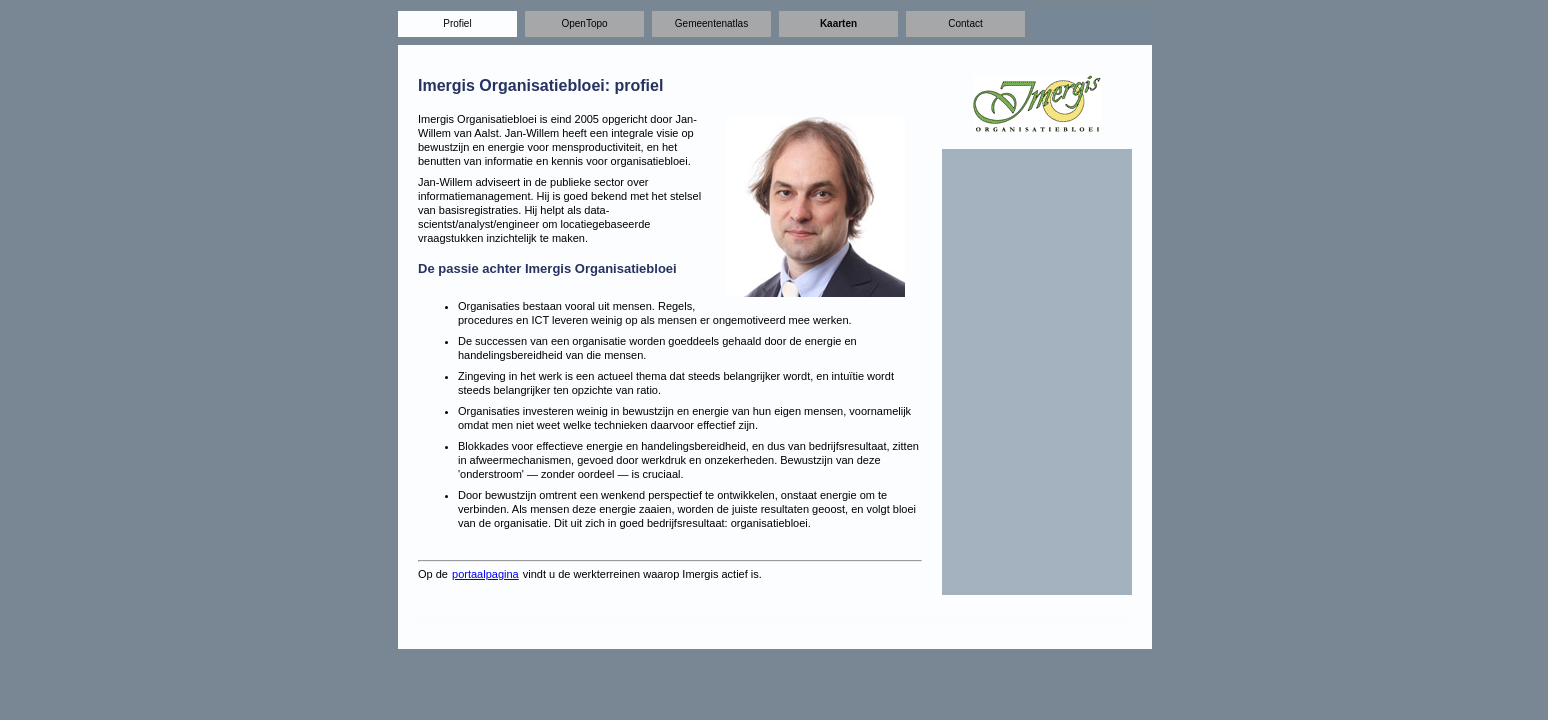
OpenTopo (584, 23)
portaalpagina (485, 574)
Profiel (457, 23)
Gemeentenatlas (711, 23)
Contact (965, 23)
